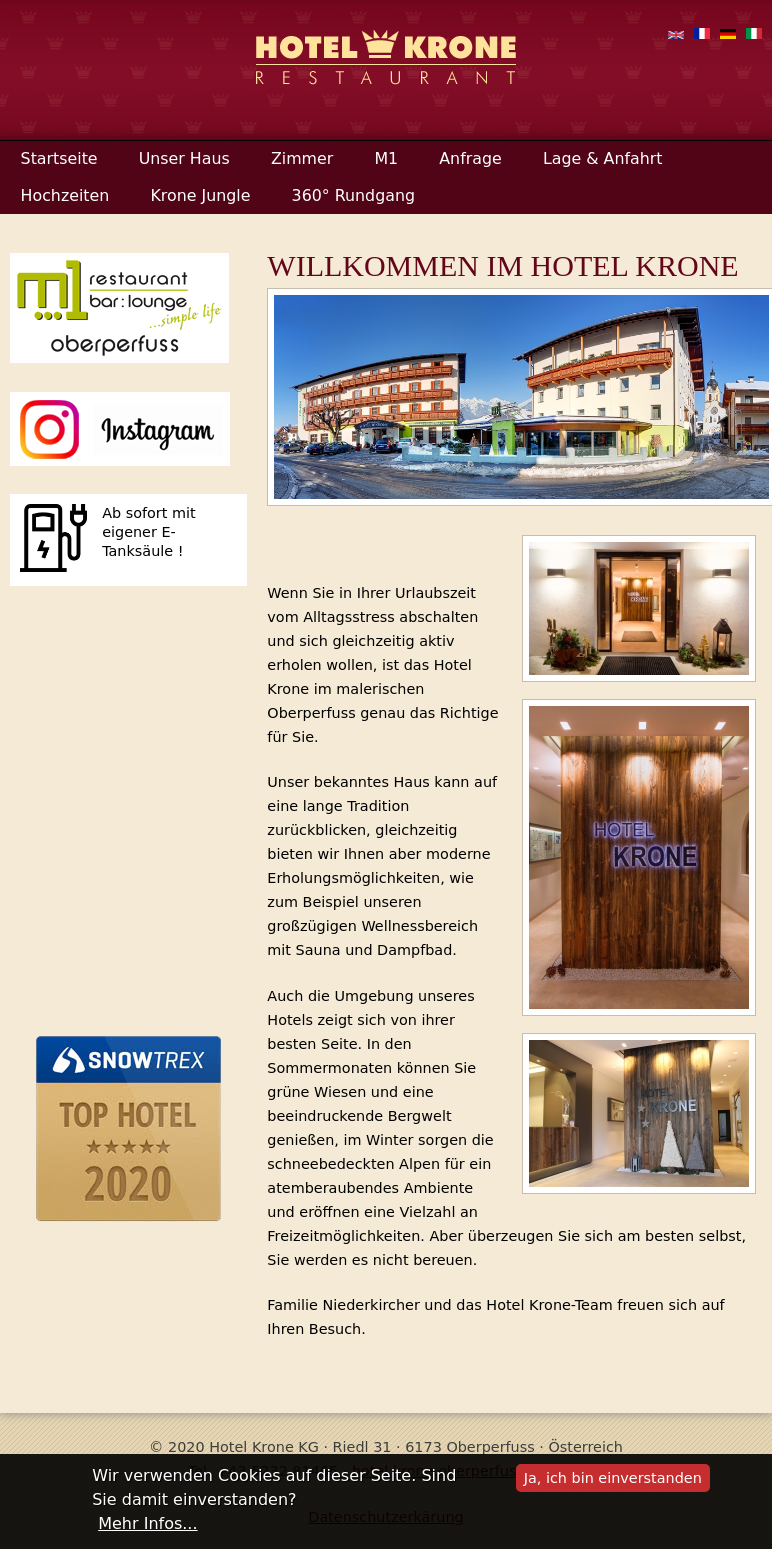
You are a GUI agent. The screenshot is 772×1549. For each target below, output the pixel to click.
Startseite (59, 158)
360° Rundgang (353, 195)
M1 (386, 158)
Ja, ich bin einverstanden (613, 1478)
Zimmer (302, 158)
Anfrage (470, 158)
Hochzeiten (65, 195)
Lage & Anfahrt (603, 158)
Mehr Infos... (147, 1523)
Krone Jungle (200, 195)
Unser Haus (184, 158)
